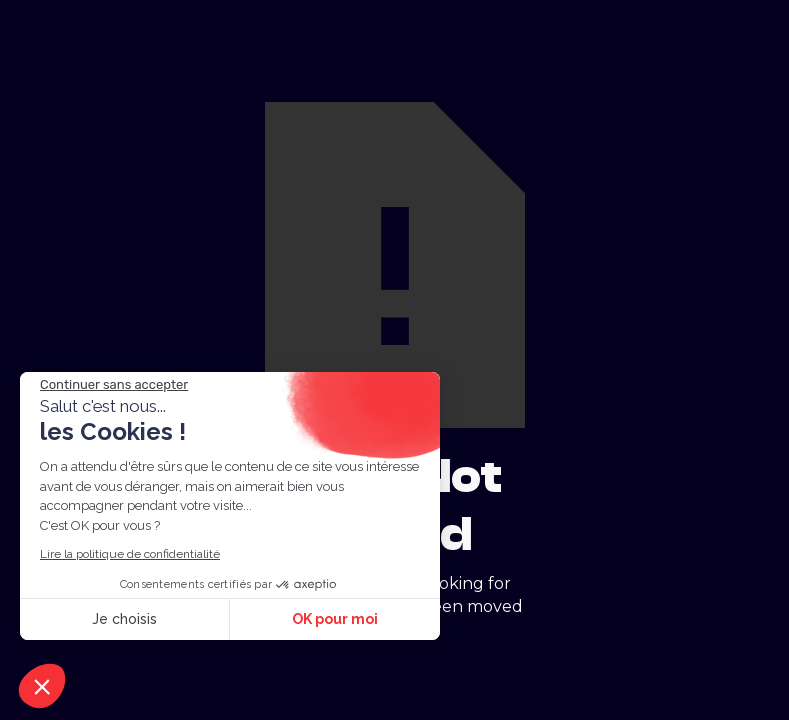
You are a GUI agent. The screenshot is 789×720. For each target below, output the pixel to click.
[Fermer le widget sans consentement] (114, 385)
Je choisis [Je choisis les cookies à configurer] (124, 619)
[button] (42, 686)
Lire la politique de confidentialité (130, 554)
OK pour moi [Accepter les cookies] (335, 619)
